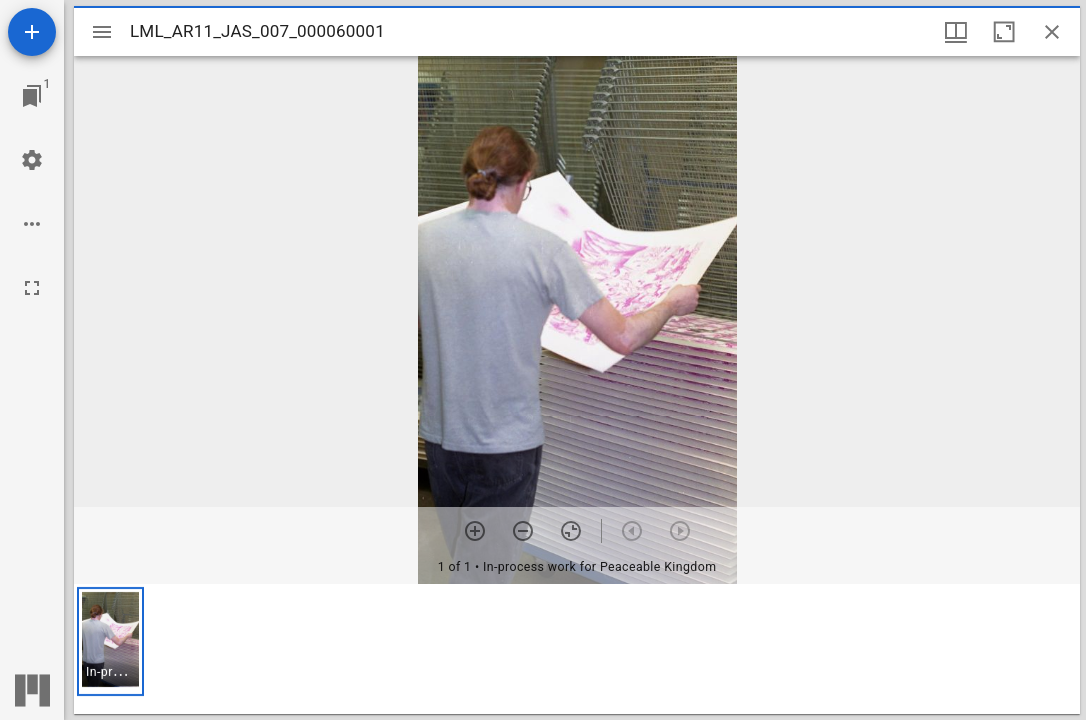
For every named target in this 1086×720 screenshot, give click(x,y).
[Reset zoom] (571, 531)
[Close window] (1052, 32)
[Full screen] (32, 288)
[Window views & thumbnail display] (956, 32)
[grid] (577, 649)
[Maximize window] (1004, 32)
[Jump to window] (32, 96)
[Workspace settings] (32, 160)
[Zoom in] (475, 531)
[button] (110, 641)
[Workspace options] (32, 224)
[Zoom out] (523, 531)
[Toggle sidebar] (102, 32)
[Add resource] (32, 32)
